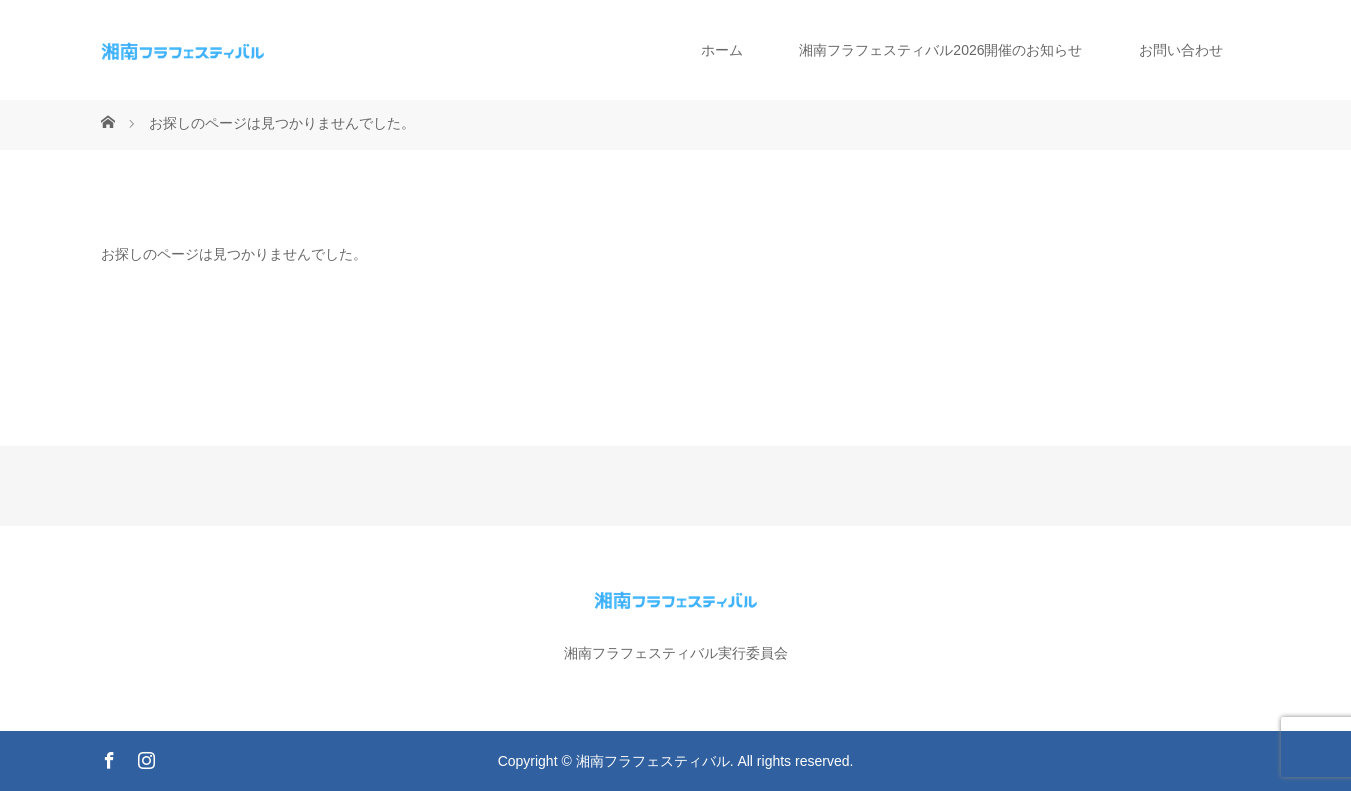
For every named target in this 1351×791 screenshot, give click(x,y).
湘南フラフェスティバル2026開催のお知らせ (940, 50)
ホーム (722, 50)
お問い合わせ (1181, 50)
